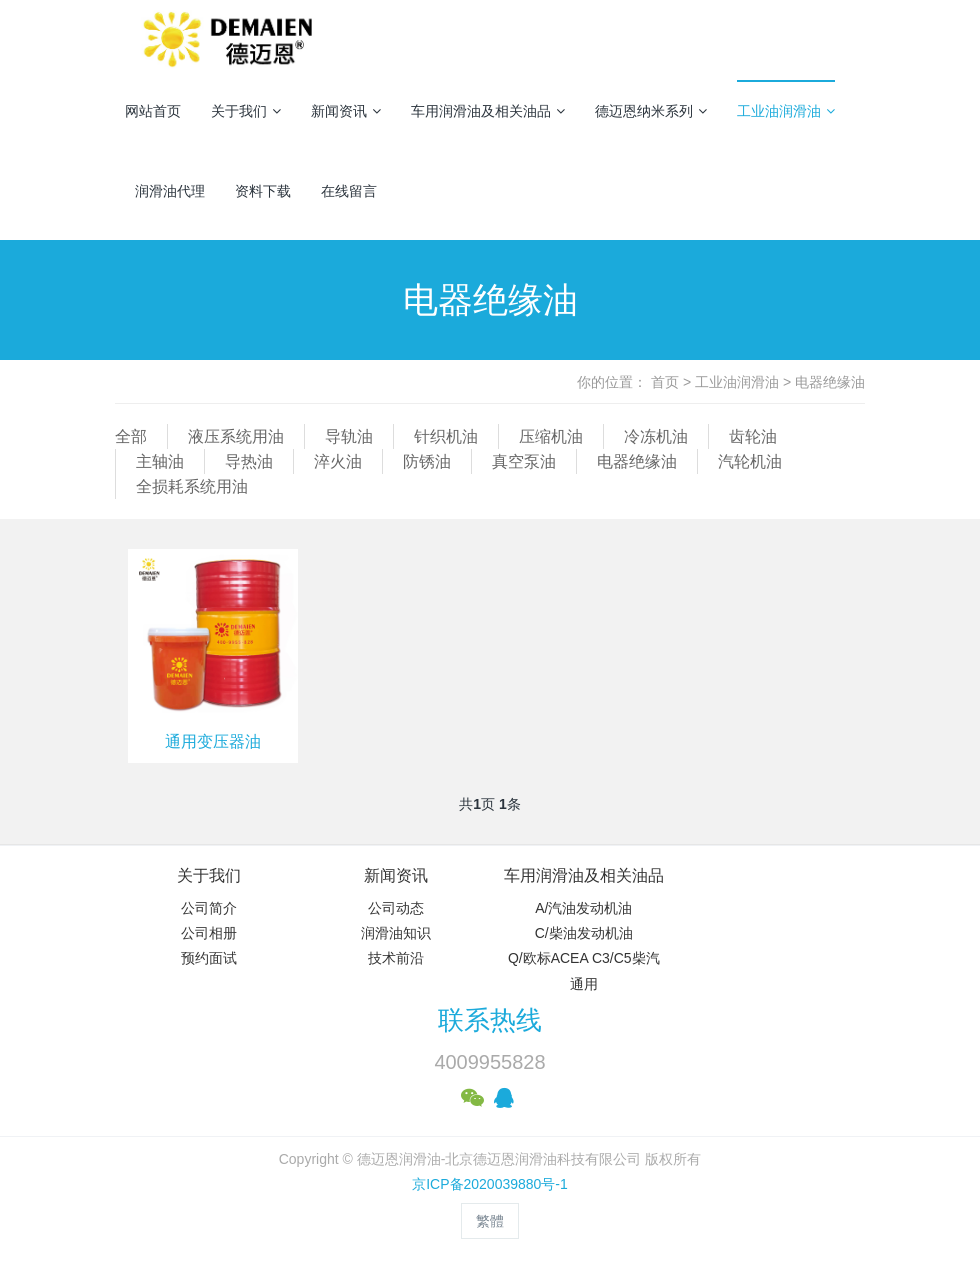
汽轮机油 (750, 461)
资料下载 (263, 191)
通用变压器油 (213, 741)
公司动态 (396, 908)
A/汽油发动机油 (583, 908)
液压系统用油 (236, 436)
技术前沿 (396, 958)
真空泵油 (524, 461)
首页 (665, 382)
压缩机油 (551, 436)
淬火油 (338, 461)
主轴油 (160, 461)
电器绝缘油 (830, 382)
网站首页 (153, 111)
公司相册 (209, 933)
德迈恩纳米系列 (651, 111)
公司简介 (209, 908)
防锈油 (427, 461)
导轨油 (349, 436)
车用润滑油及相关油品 (488, 111)
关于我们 (246, 111)
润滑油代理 (170, 191)
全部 (131, 436)
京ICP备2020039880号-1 (490, 1184)
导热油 (249, 461)
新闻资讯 (346, 111)
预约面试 (209, 958)
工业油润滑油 (786, 111)
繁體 (490, 1221)
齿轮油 (753, 436)
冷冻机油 (656, 436)
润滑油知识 (396, 933)
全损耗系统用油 (192, 486)
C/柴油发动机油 (584, 933)
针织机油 (446, 436)
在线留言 (349, 191)
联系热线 (490, 1020)
